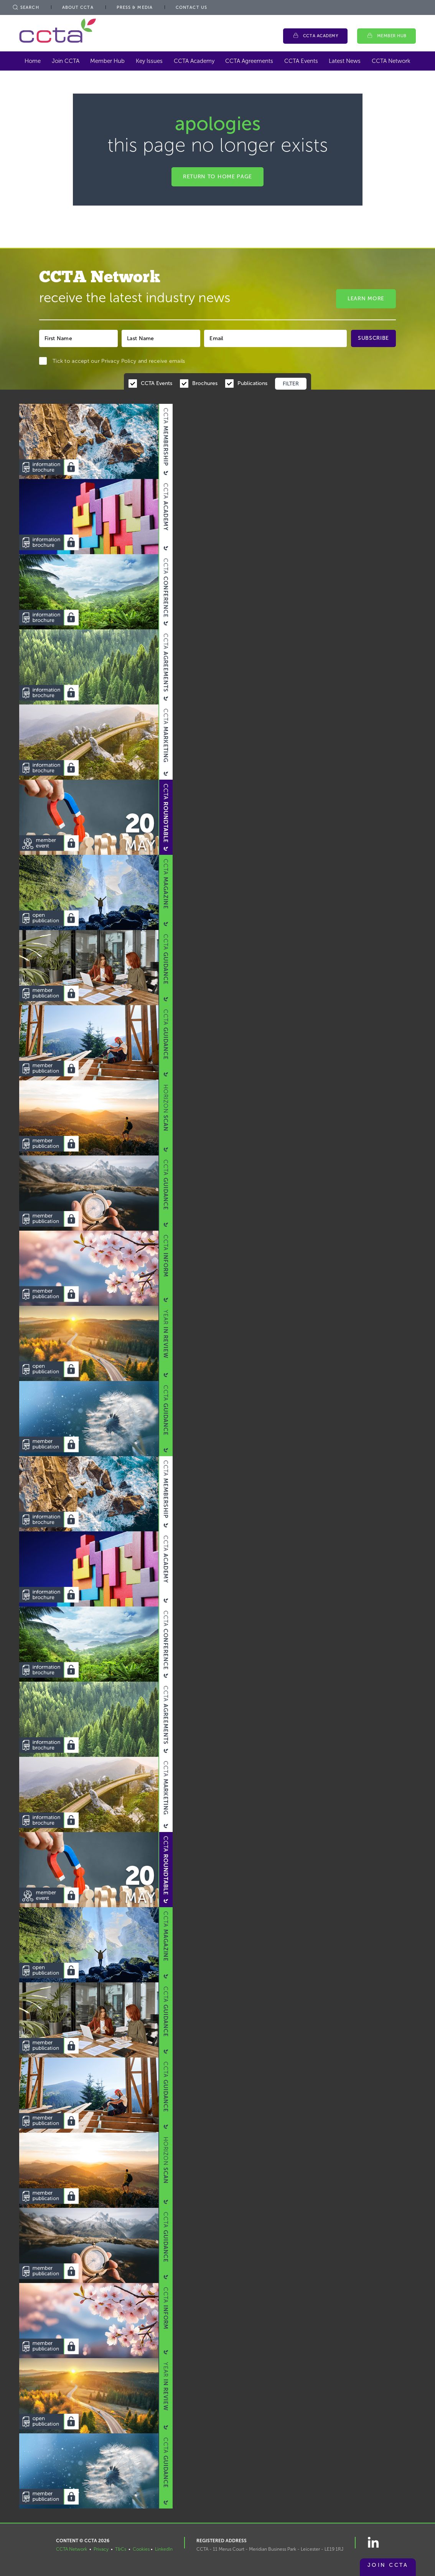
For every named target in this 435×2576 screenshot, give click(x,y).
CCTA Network (391, 61)
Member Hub (392, 35)
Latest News (345, 61)
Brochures (205, 383)
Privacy (101, 2549)
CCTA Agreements (249, 61)
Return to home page (217, 176)
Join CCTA (65, 61)
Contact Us (191, 7)
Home (33, 61)
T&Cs (120, 2549)
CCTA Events (301, 61)
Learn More (366, 298)
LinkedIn (164, 2549)
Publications (252, 383)
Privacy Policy (118, 361)
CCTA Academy (320, 35)
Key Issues (149, 61)
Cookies (141, 2549)
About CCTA (78, 7)
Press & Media (135, 7)
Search (25, 7)
